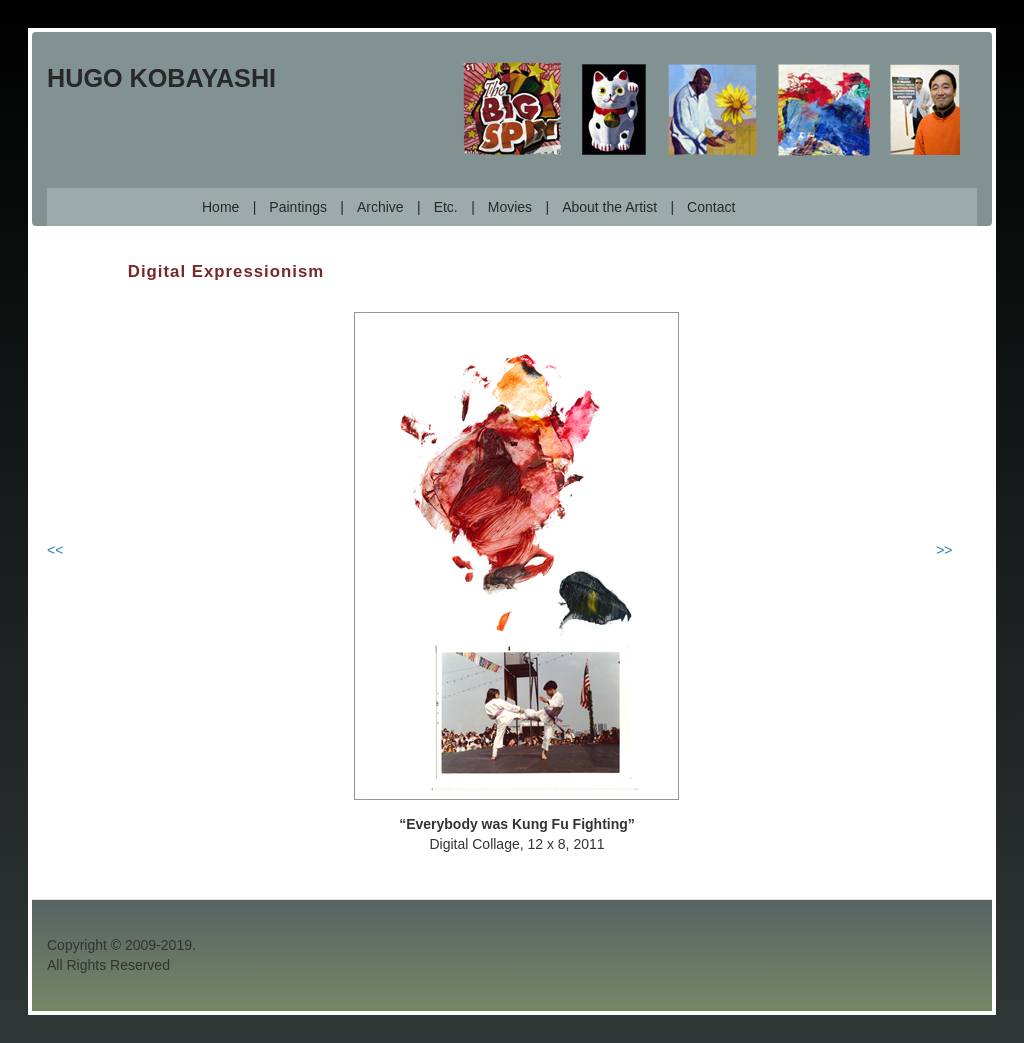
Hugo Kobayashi (161, 78)
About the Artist (609, 207)
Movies (510, 207)
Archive (380, 207)
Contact (711, 207)
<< (55, 550)
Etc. (446, 207)
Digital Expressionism (226, 271)
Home (220, 207)
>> (944, 550)
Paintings (298, 207)
